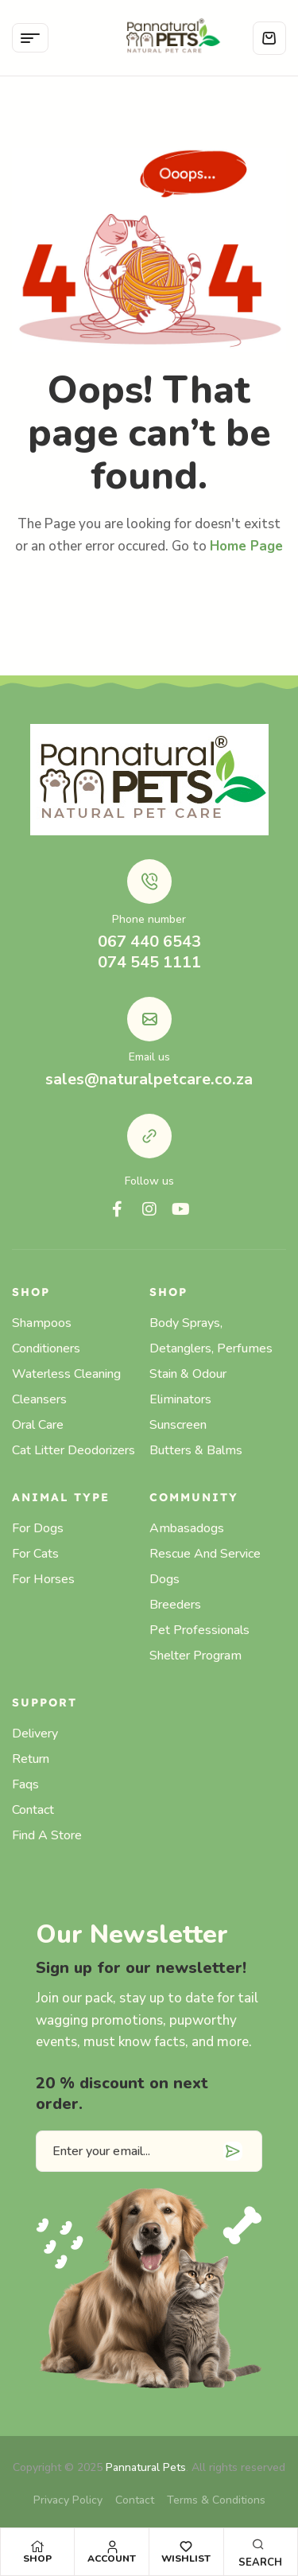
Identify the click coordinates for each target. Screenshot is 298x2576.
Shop (37, 2558)
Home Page (246, 546)
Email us (149, 1056)
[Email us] (149, 1019)
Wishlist (186, 2558)
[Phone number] (149, 881)
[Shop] (37, 2546)
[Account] (112, 2546)
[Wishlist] (186, 2546)
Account (111, 2558)
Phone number (149, 919)
